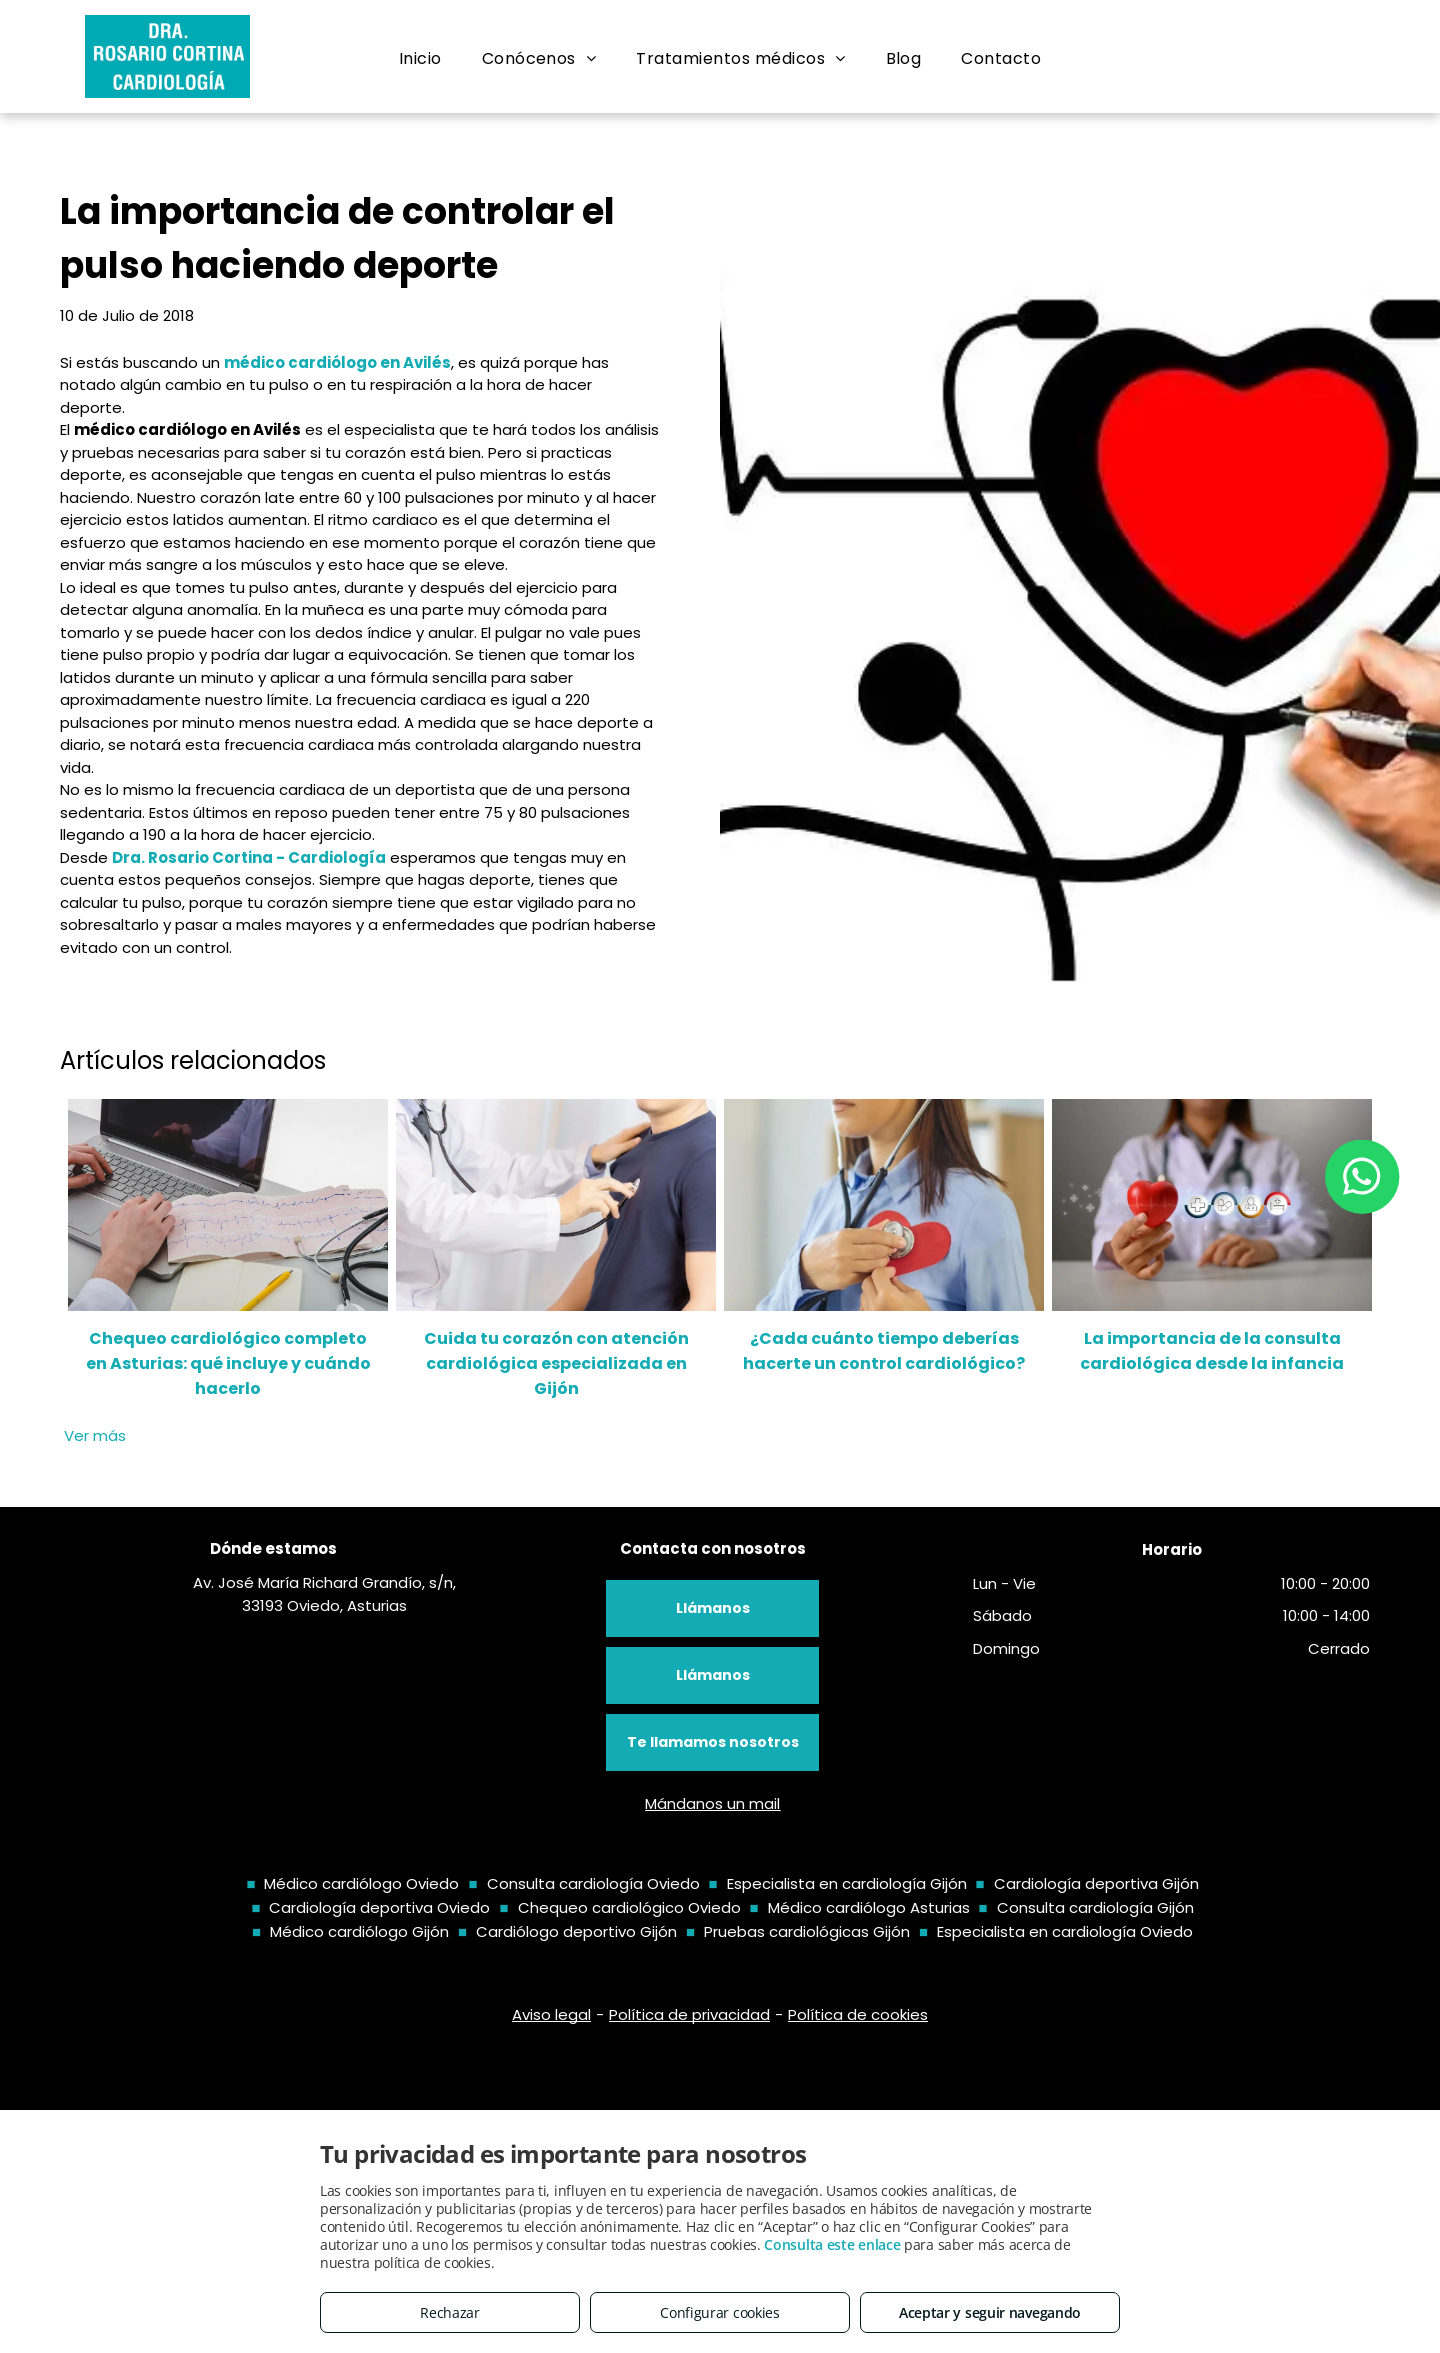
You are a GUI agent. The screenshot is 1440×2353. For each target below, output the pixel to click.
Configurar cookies (720, 2312)
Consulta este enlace (832, 2244)
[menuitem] (420, 59)
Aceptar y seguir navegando (990, 2312)
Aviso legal (551, 2014)
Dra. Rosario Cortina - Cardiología (249, 857)
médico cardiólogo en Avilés (337, 362)
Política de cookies (858, 2014)
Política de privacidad (689, 2014)
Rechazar (450, 2312)
